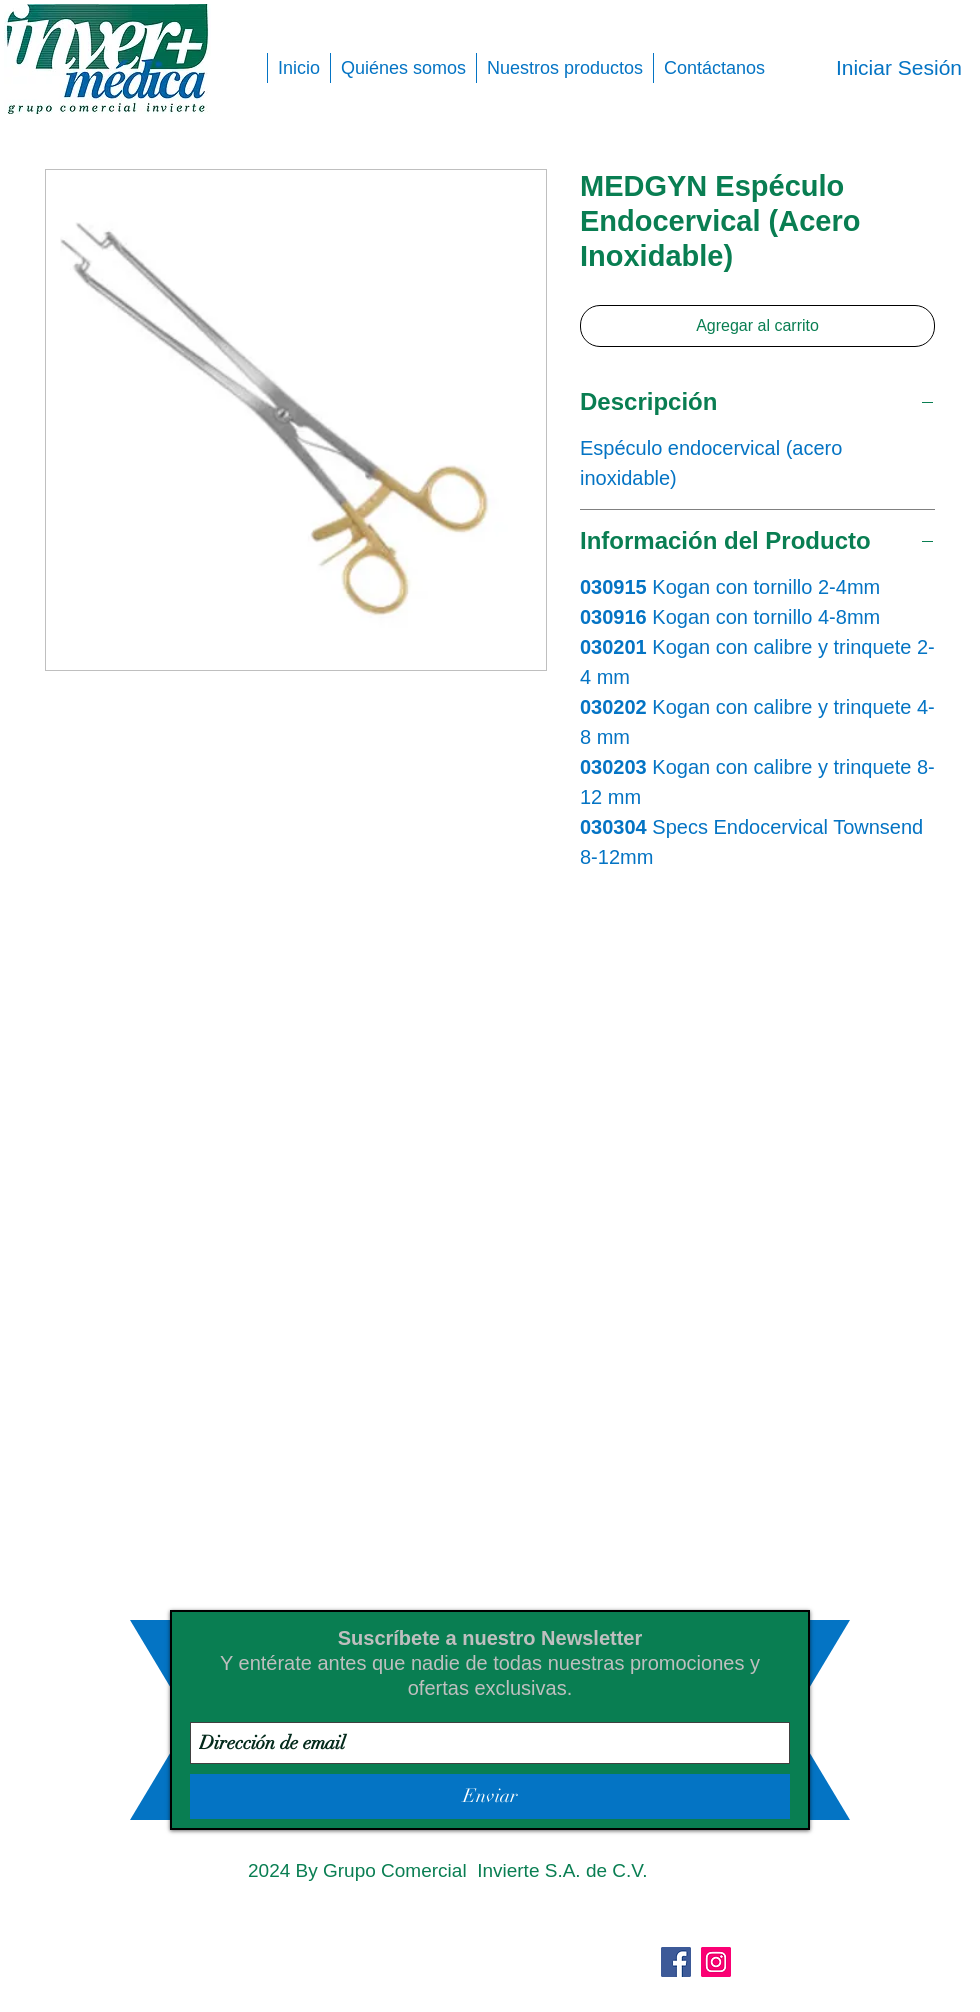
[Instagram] (716, 1962)
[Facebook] (676, 1962)
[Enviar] (490, 1796)
